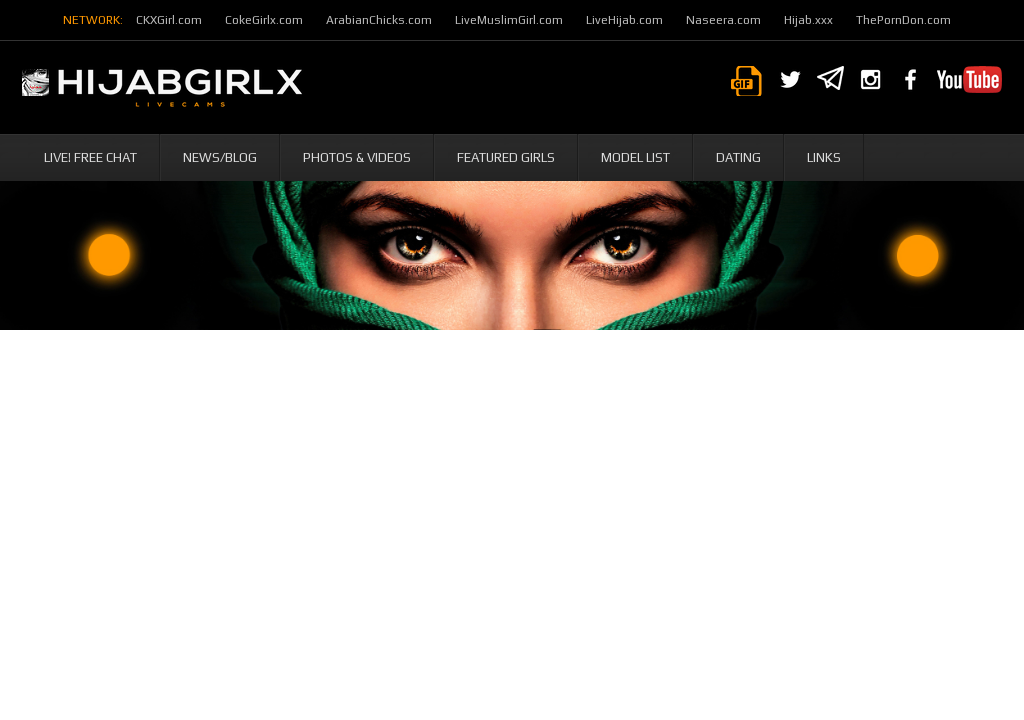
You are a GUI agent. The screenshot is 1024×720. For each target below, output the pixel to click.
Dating (738, 157)
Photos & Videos (357, 157)
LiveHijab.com (624, 20)
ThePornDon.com (903, 20)
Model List (635, 157)
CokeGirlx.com (264, 20)
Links (824, 157)
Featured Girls (506, 157)
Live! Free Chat (90, 157)
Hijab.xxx (808, 20)
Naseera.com (723, 20)
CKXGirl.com (169, 20)
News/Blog (220, 157)
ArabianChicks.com (379, 20)
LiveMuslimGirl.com (509, 20)
